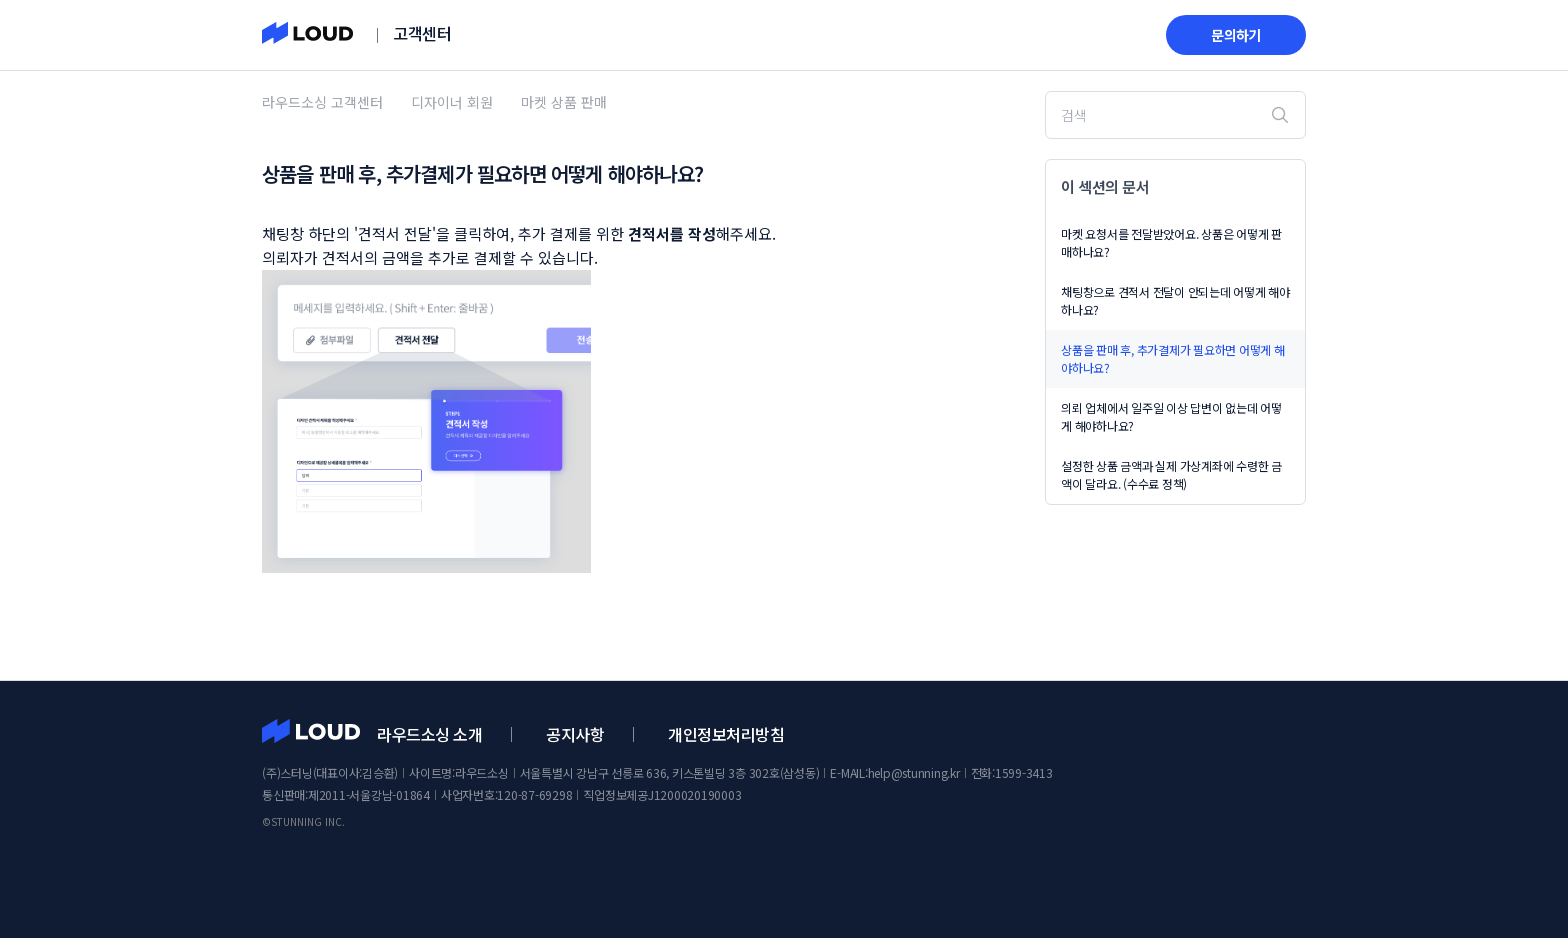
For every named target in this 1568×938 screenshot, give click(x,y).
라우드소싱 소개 (429, 734)
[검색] (1175, 115)
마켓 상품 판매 (564, 102)
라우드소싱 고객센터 (322, 102)
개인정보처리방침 (726, 734)
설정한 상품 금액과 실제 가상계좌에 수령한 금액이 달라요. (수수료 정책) (1171, 474)
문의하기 (1236, 35)
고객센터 (422, 33)
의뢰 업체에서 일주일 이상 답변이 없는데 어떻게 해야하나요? (1171, 416)
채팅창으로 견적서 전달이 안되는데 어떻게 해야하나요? (1175, 300)
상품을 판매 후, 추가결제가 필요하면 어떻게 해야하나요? (1173, 358)
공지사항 (575, 734)
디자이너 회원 (452, 102)
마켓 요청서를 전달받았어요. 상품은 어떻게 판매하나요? (1171, 242)
